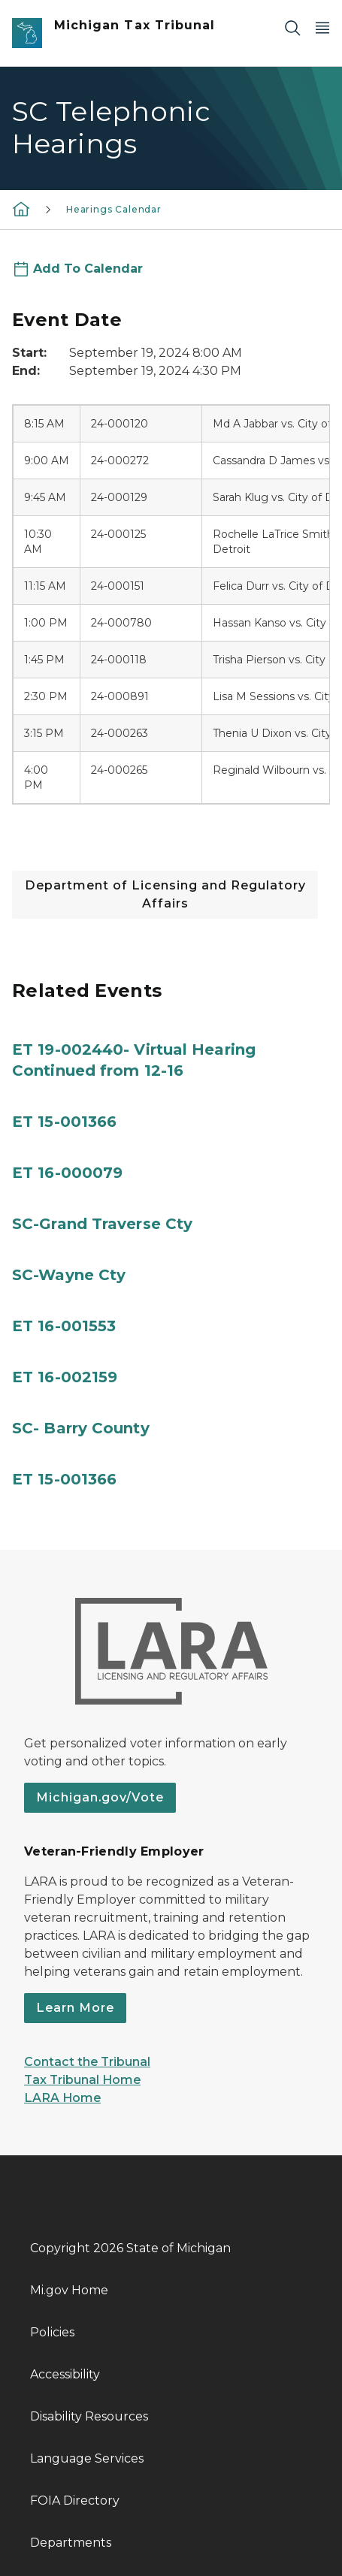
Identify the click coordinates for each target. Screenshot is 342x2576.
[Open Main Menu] (322, 27)
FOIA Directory (75, 2500)
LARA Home (62, 2098)
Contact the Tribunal (87, 2062)
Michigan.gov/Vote (100, 1797)
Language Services (87, 2458)
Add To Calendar (88, 268)
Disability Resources (89, 2416)
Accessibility (65, 2374)
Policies (52, 2332)
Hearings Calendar (114, 209)
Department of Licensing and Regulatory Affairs (165, 894)
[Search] (292, 27)
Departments (70, 2542)
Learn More (75, 2008)
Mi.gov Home (69, 2290)
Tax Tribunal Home (82, 2080)
